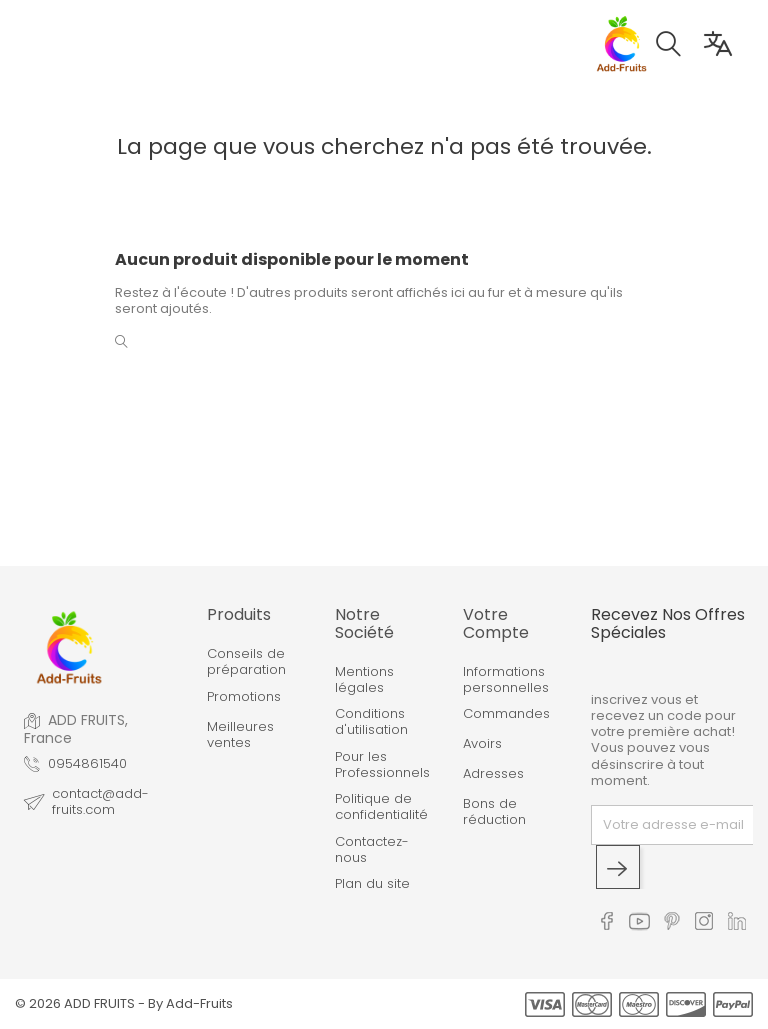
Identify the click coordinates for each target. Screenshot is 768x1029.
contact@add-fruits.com (100, 802)
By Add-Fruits (190, 1003)
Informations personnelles (506, 680)
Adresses (493, 774)
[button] (678, 46)
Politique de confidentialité (381, 807)
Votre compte (496, 623)
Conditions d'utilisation (371, 722)
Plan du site (372, 884)
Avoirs (482, 744)
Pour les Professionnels (382, 765)
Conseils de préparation (246, 662)
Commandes (506, 714)
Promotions (244, 697)
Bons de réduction (494, 812)
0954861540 (87, 764)
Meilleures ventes (240, 735)
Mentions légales (364, 680)
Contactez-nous (372, 850)
